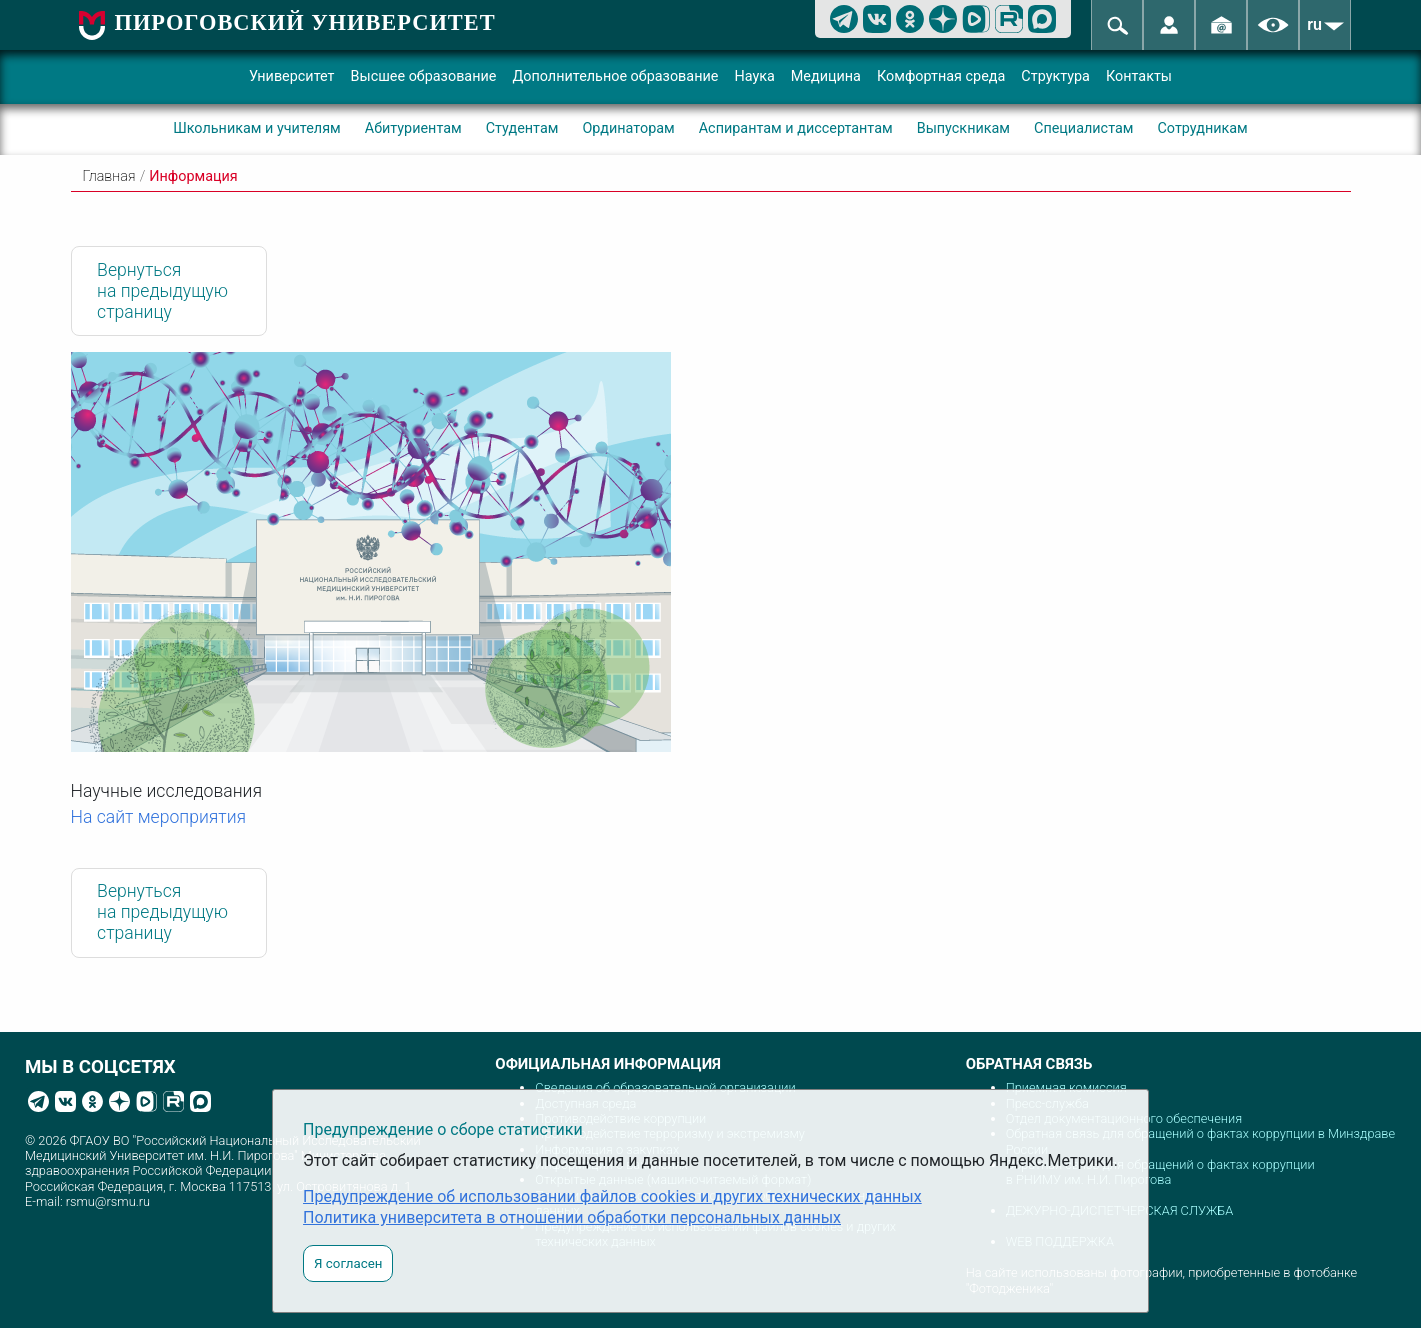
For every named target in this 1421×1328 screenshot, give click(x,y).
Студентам (522, 128)
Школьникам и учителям (257, 128)
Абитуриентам (413, 128)
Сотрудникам (1202, 128)
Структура (1055, 76)
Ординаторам (628, 128)
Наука (754, 76)
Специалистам (1083, 128)
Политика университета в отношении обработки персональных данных (572, 1217)
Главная (109, 176)
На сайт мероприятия (159, 817)
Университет (292, 76)
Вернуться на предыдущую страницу (162, 291)
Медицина (826, 76)
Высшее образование (424, 76)
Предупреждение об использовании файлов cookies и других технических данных (612, 1196)
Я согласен (348, 1263)
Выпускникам (963, 128)
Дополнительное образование (615, 76)
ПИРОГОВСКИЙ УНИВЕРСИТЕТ (305, 22)
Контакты (1139, 76)
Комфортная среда (941, 76)
